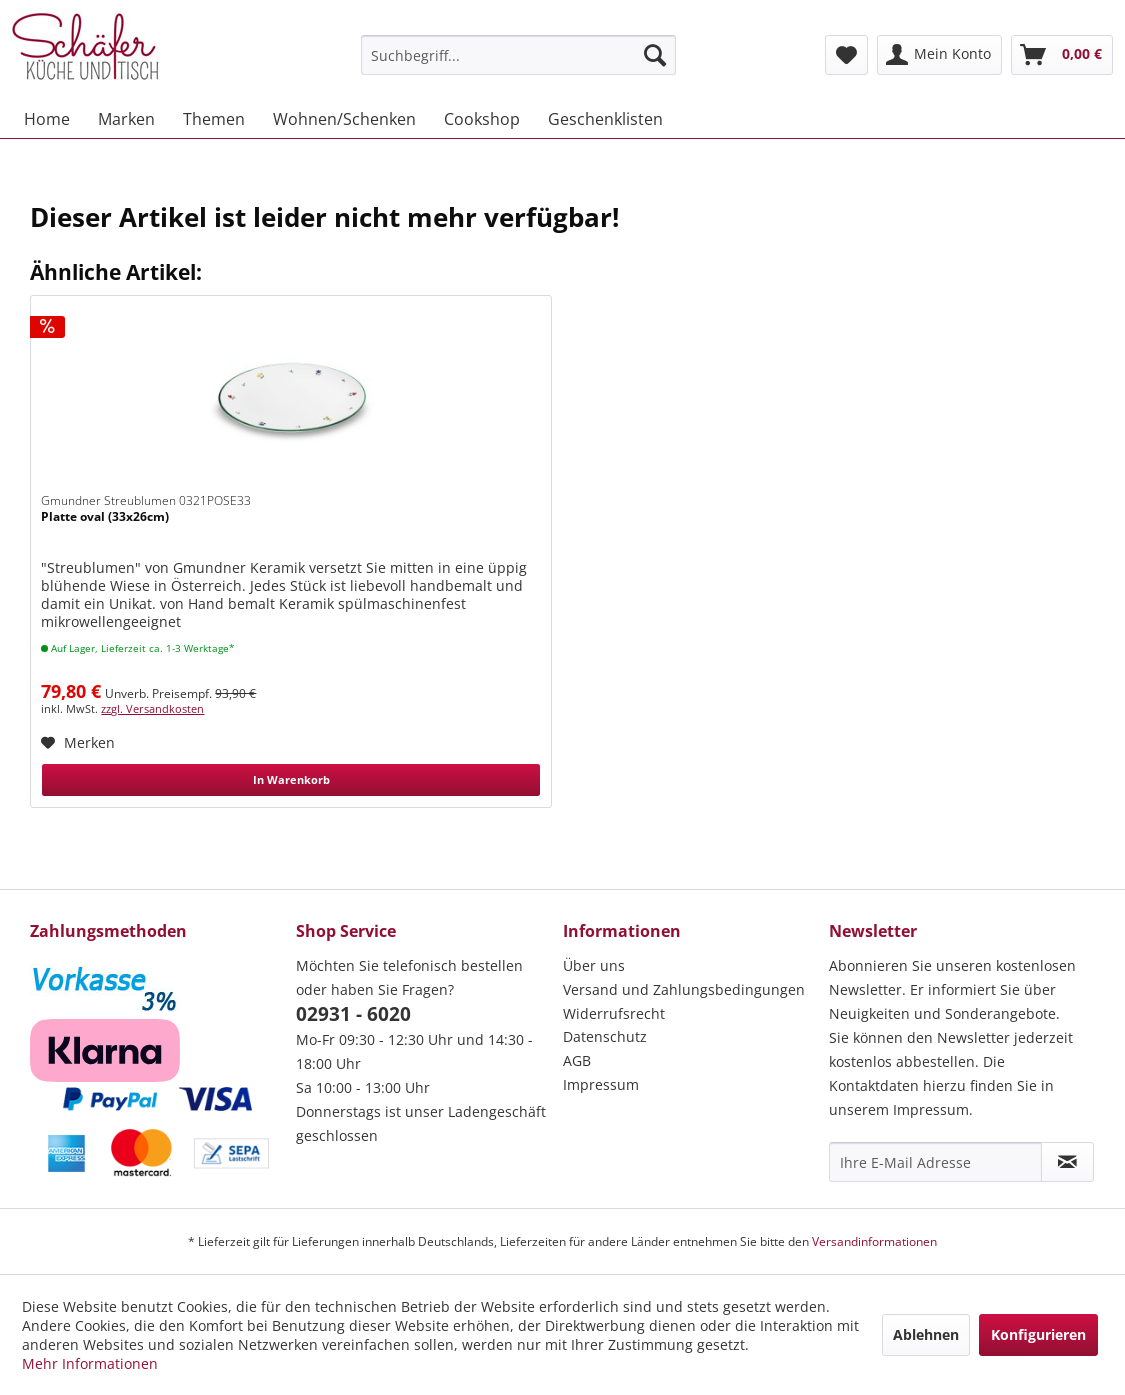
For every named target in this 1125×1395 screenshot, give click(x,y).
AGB (577, 1060)
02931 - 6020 (353, 1014)
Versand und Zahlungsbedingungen (684, 989)
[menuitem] (518, 55)
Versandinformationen (874, 1241)
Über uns (594, 965)
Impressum (601, 1084)
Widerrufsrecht (614, 1013)
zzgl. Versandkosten (152, 708)
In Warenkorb (291, 779)
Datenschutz (605, 1036)
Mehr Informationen (90, 1363)
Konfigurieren (1038, 1334)
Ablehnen (926, 1334)
